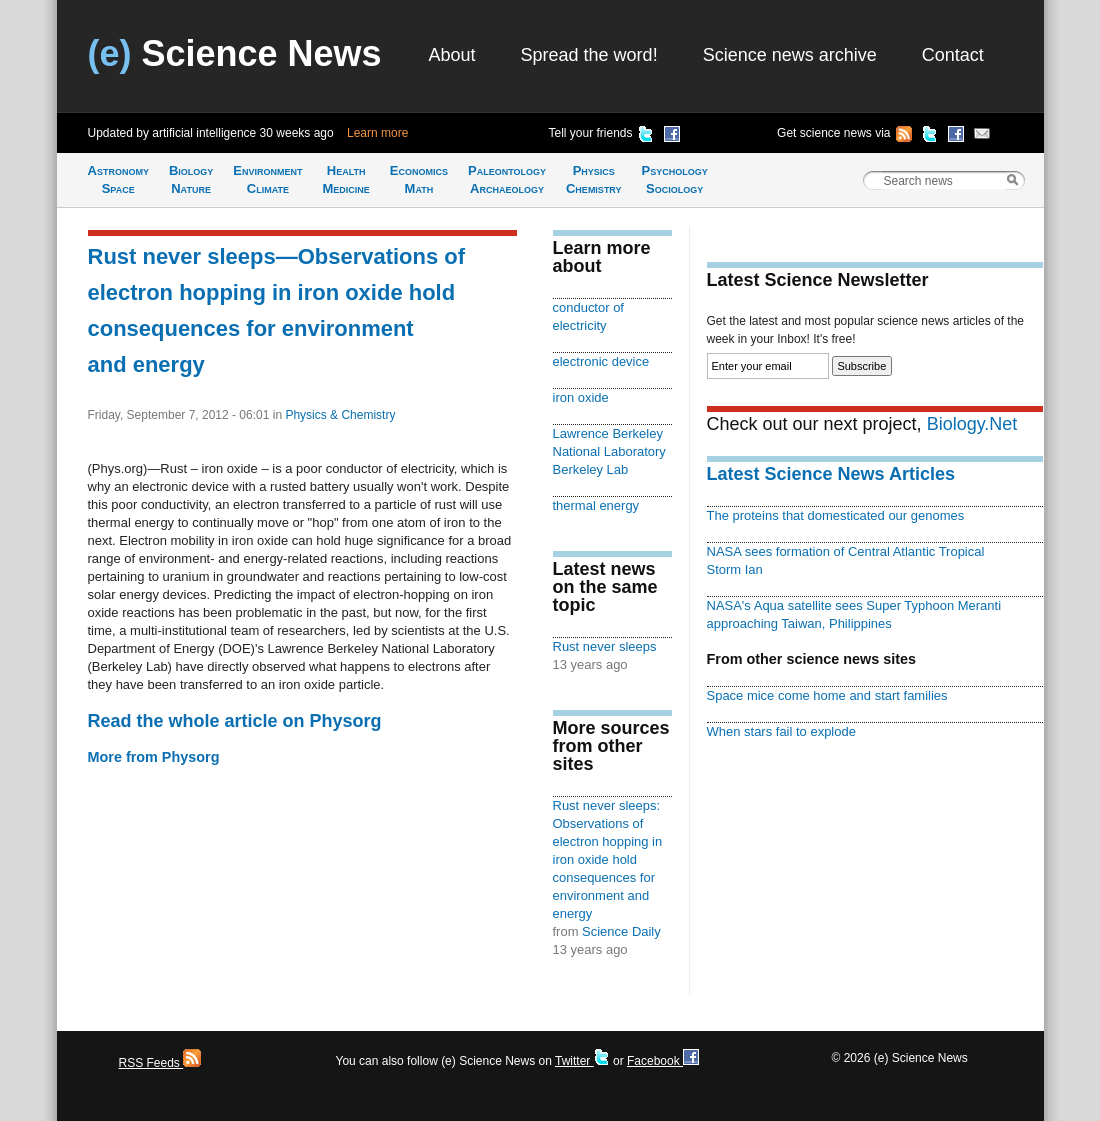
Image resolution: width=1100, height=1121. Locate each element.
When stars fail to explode (781, 731)
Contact (953, 55)
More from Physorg (154, 757)
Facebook (663, 1061)
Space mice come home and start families (827, 695)
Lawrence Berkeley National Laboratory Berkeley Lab (609, 451)
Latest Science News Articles (831, 474)
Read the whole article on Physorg (235, 721)
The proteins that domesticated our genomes (836, 515)
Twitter (582, 1061)
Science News (235, 53)
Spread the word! (589, 55)
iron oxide (581, 397)
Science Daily (621, 931)
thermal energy (596, 505)
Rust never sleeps (605, 646)
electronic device (601, 361)
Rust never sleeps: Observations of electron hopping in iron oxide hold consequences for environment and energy (608, 859)
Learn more (377, 133)
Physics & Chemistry (340, 415)
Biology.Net (972, 424)
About (452, 55)
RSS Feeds (160, 1063)
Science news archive (790, 55)
